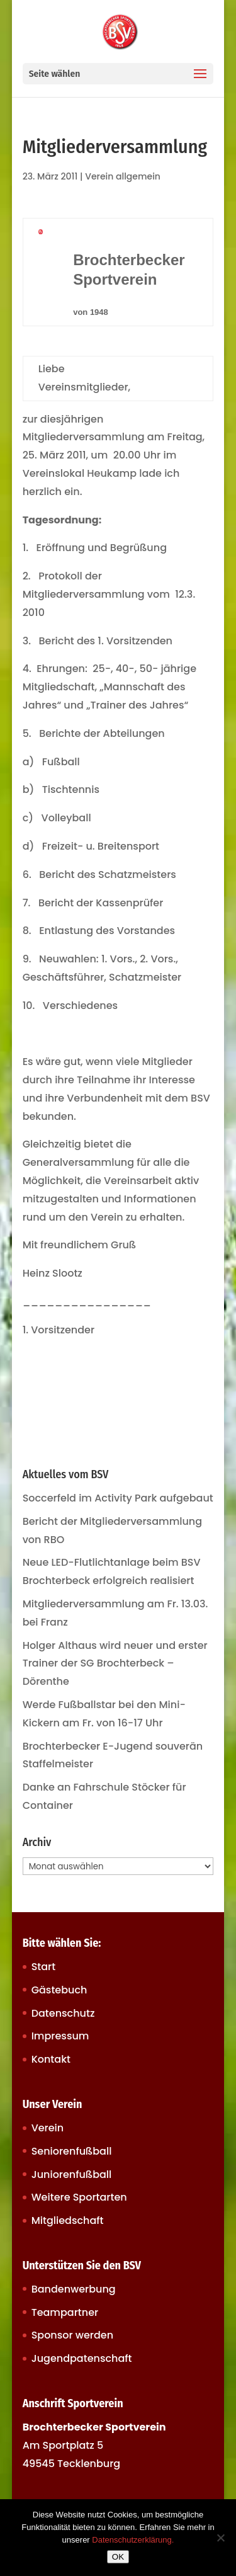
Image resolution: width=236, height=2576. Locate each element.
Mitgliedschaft (67, 2220)
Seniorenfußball (71, 2151)
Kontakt (50, 2059)
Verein (47, 2128)
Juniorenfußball (71, 2174)
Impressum (60, 2036)
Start (43, 1966)
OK (118, 2557)
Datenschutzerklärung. (133, 2540)
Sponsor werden (72, 2335)
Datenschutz (63, 2013)
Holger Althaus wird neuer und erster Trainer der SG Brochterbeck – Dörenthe (115, 1663)
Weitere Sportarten (79, 2197)
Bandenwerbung (73, 2289)
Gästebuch (59, 1990)
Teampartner (65, 2312)
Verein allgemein (122, 176)
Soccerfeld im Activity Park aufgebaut (118, 1498)
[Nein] (220, 2537)
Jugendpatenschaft (81, 2358)
